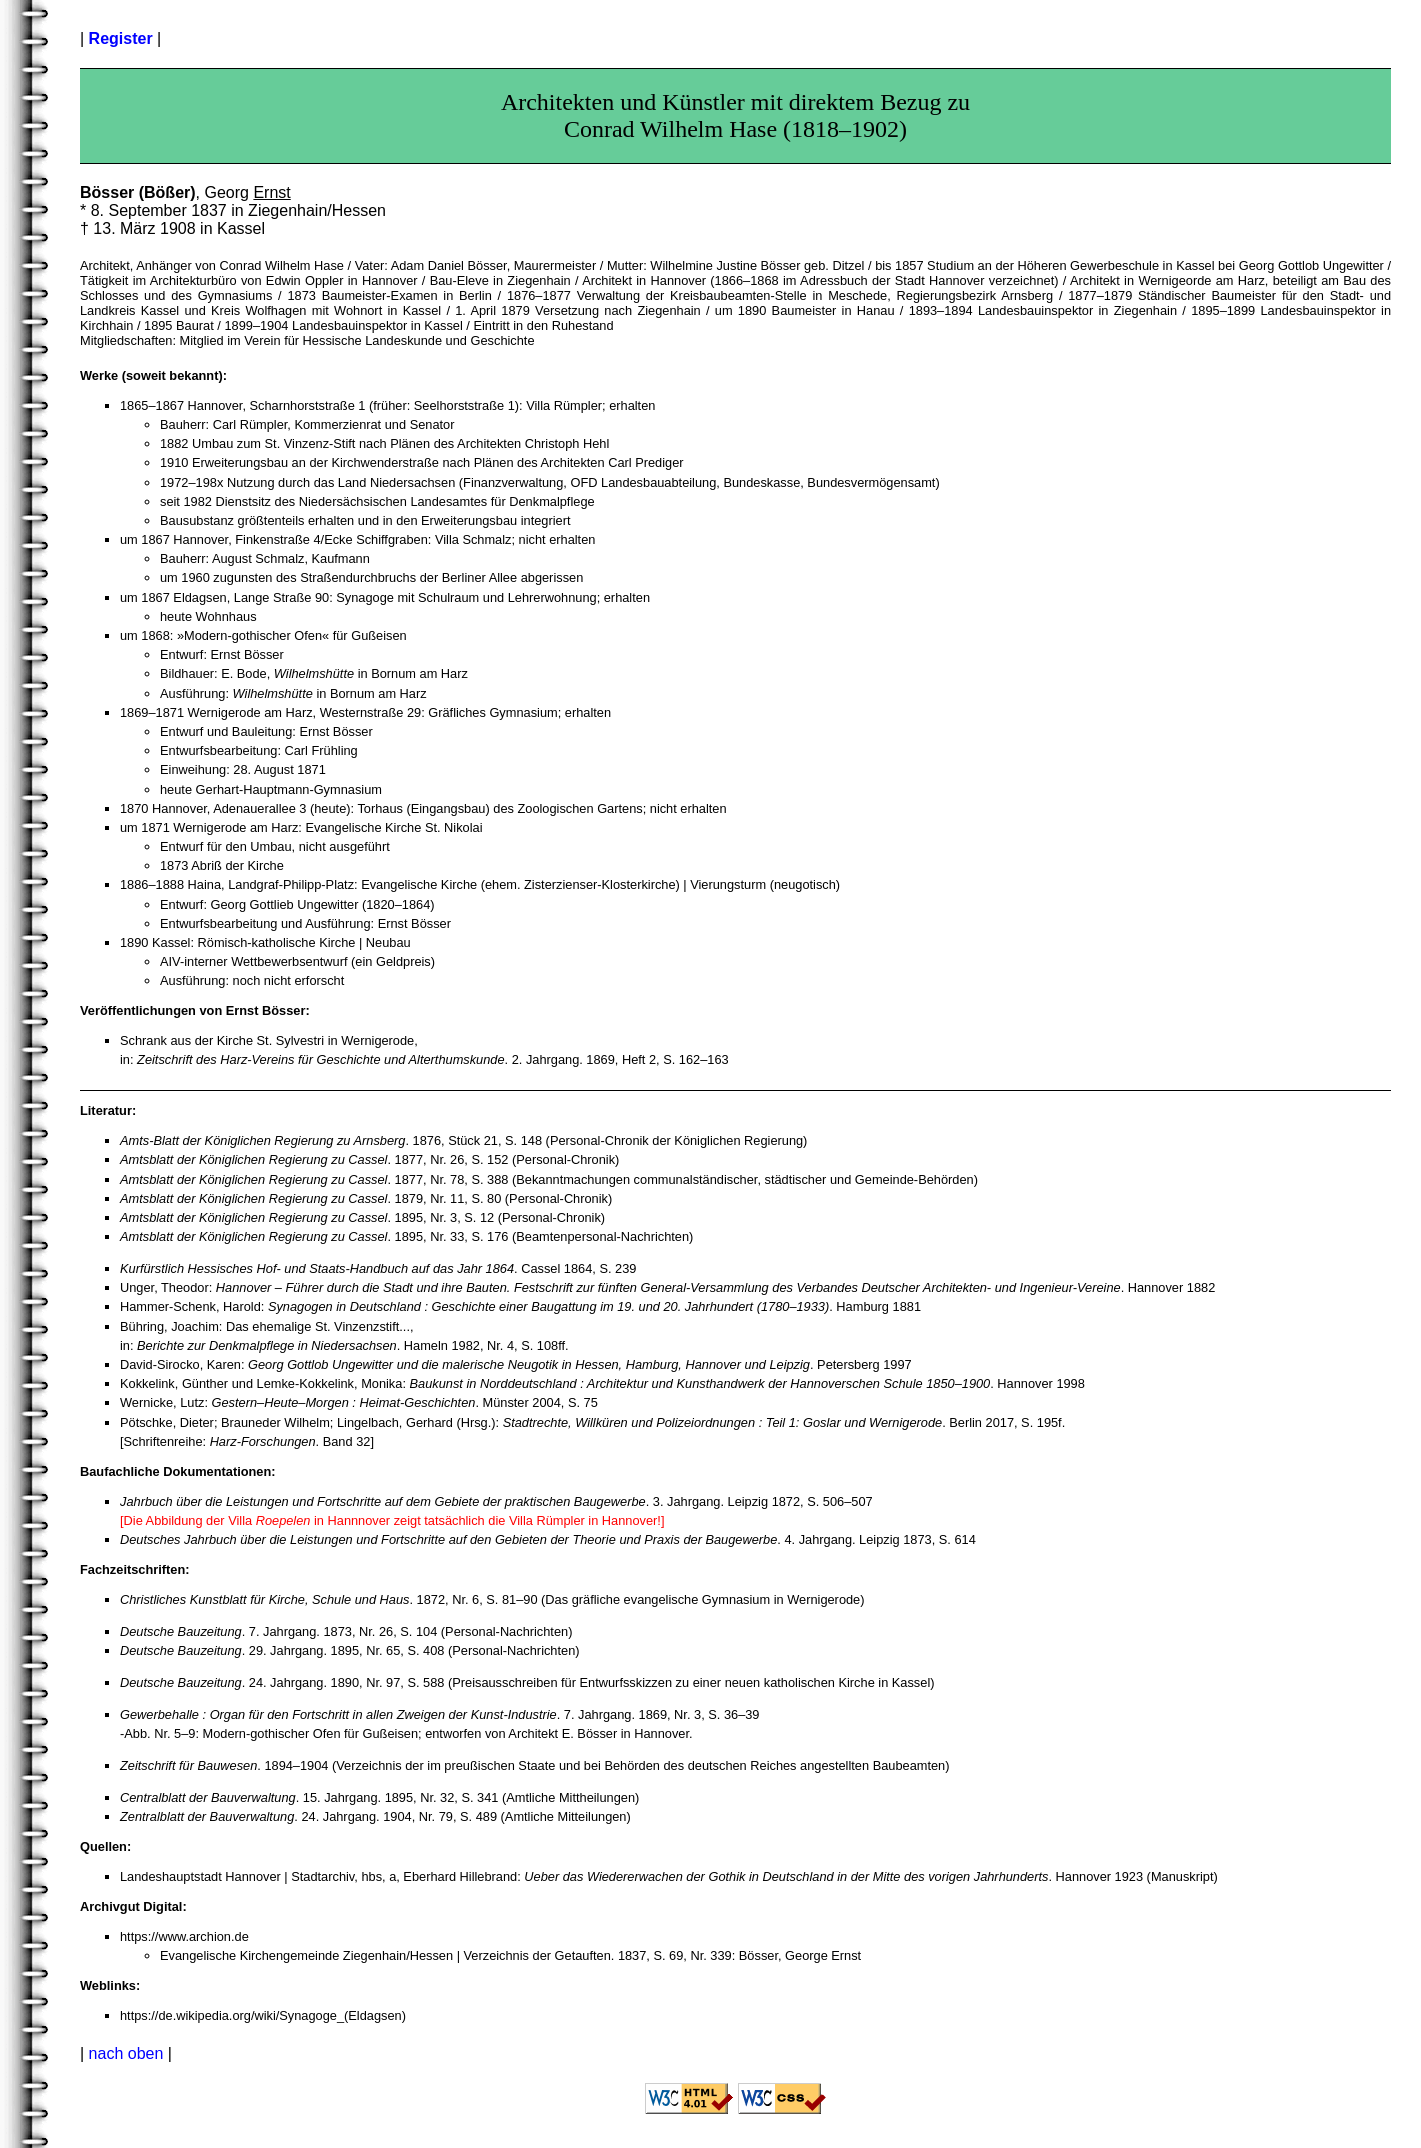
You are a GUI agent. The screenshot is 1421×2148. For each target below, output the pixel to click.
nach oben (126, 2053)
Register (121, 38)
